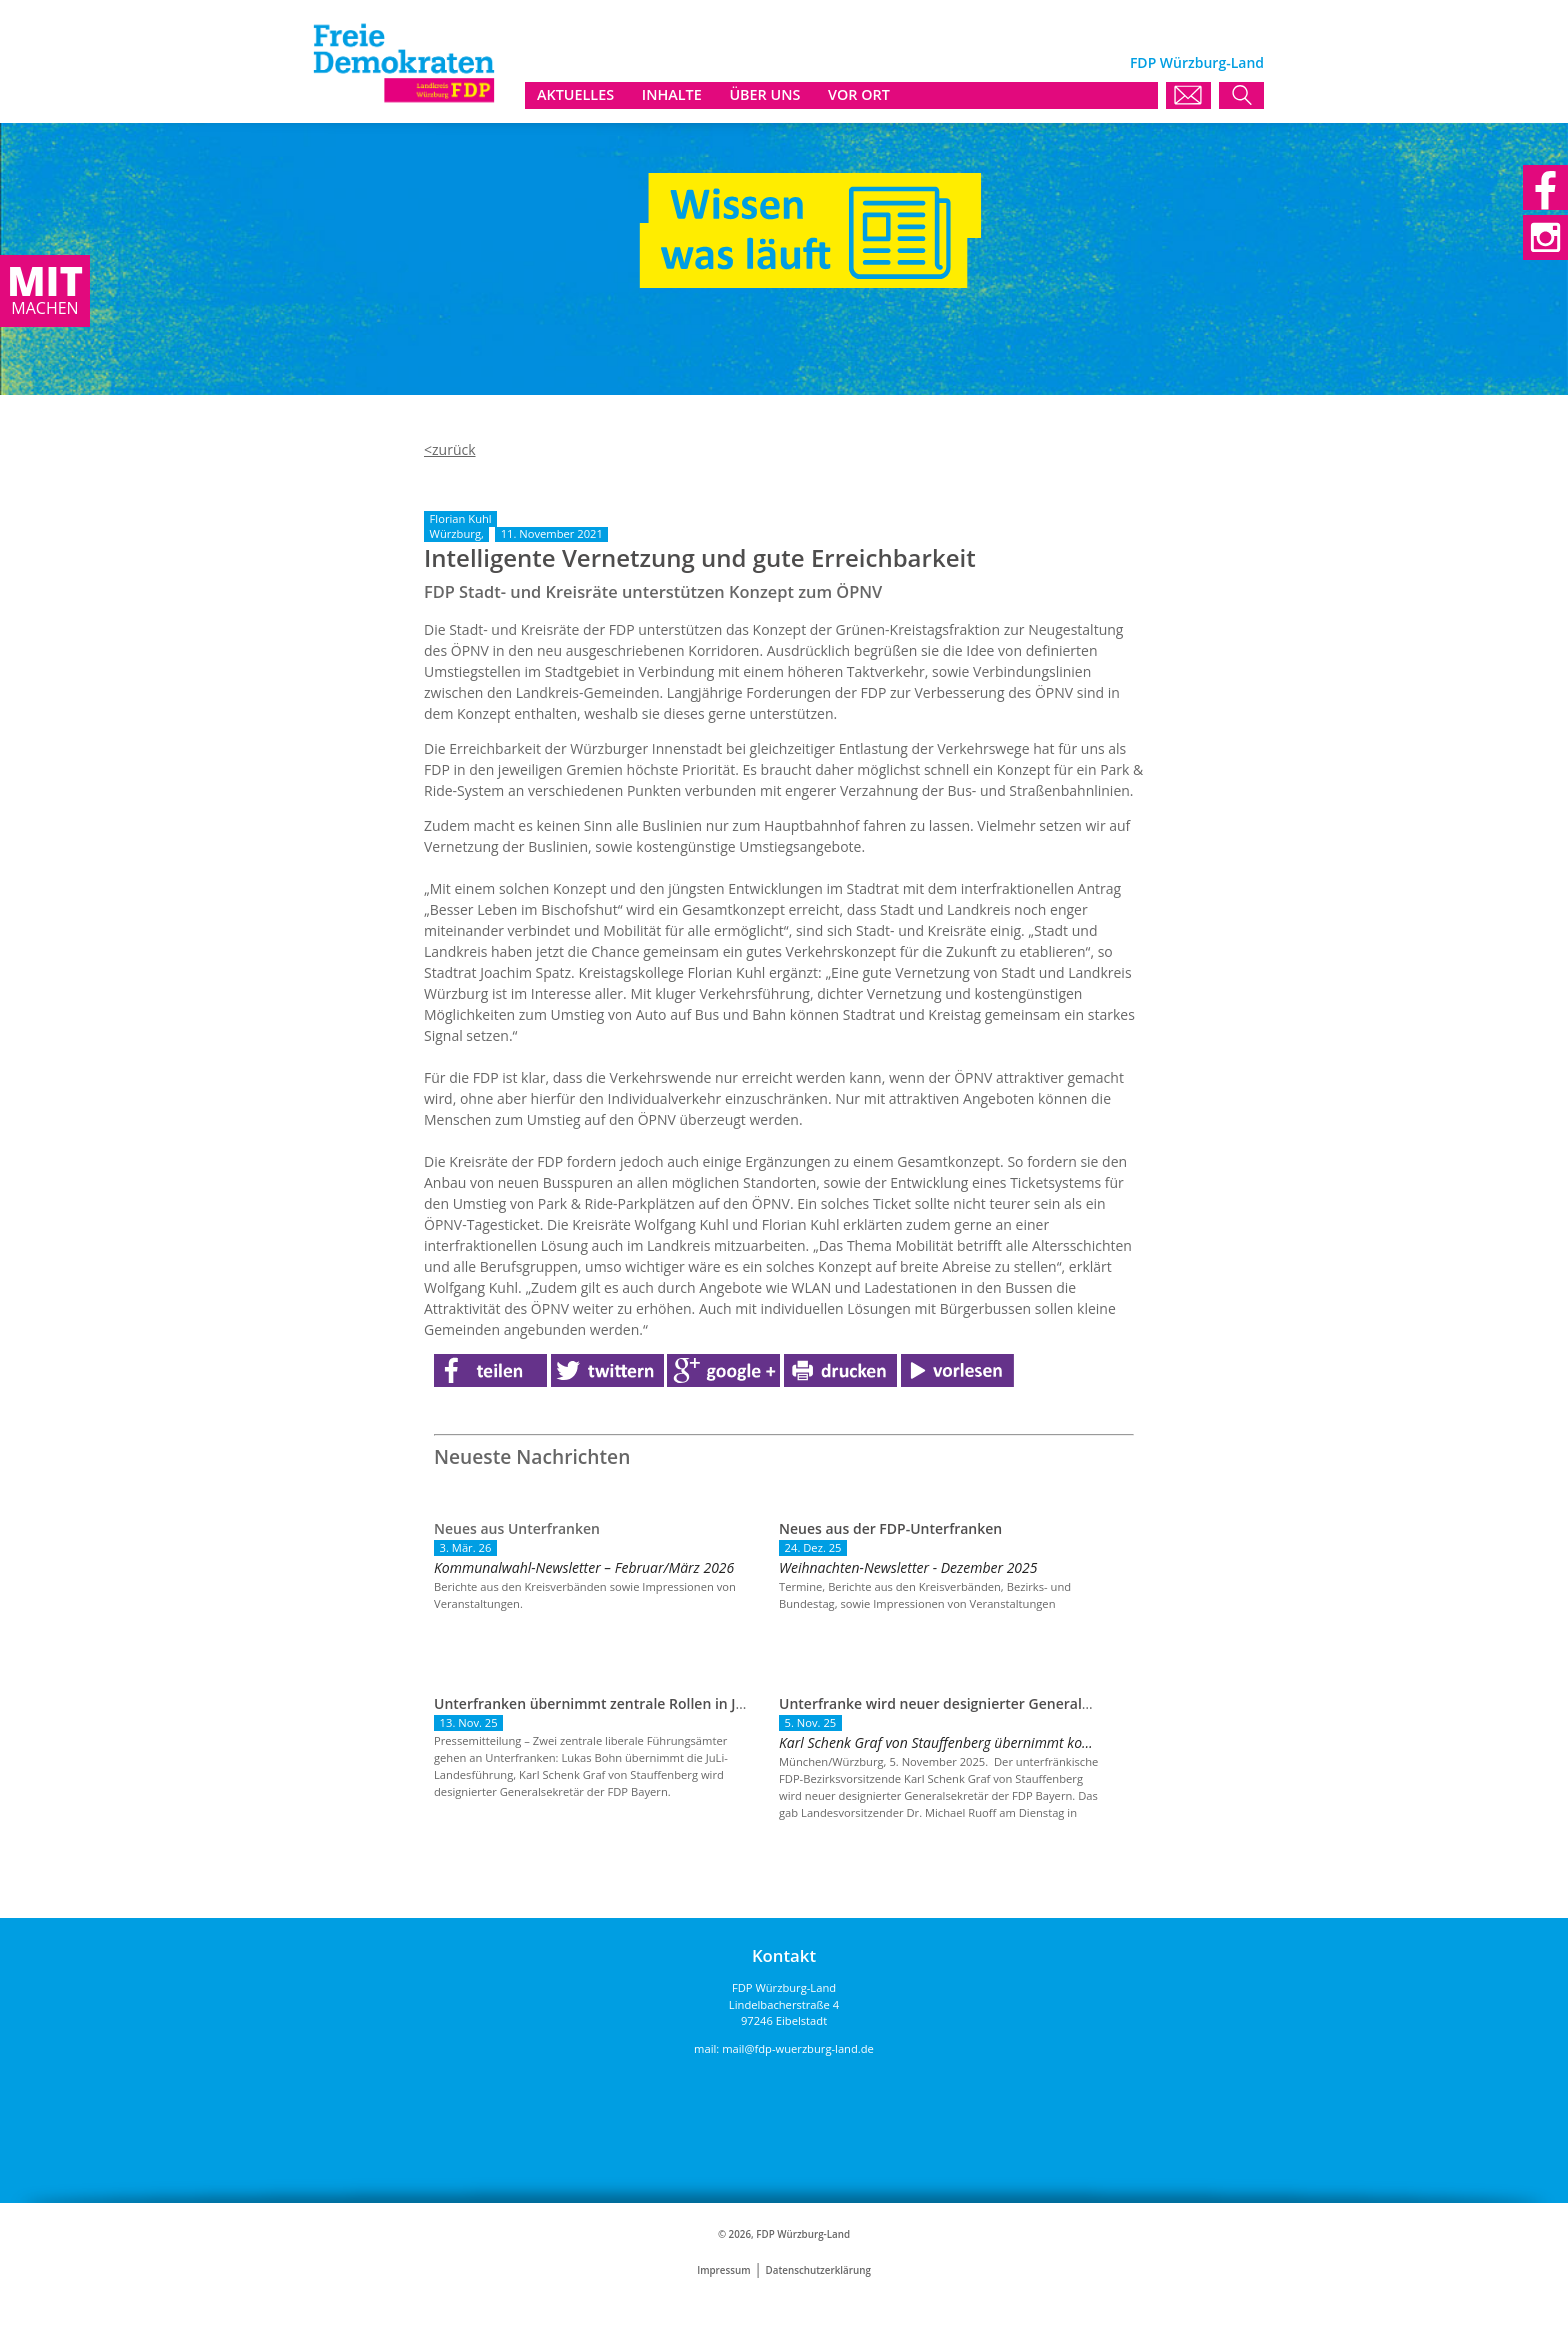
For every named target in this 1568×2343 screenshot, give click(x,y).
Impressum (723, 2270)
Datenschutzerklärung (818, 2270)
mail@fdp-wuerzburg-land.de (798, 2048)
